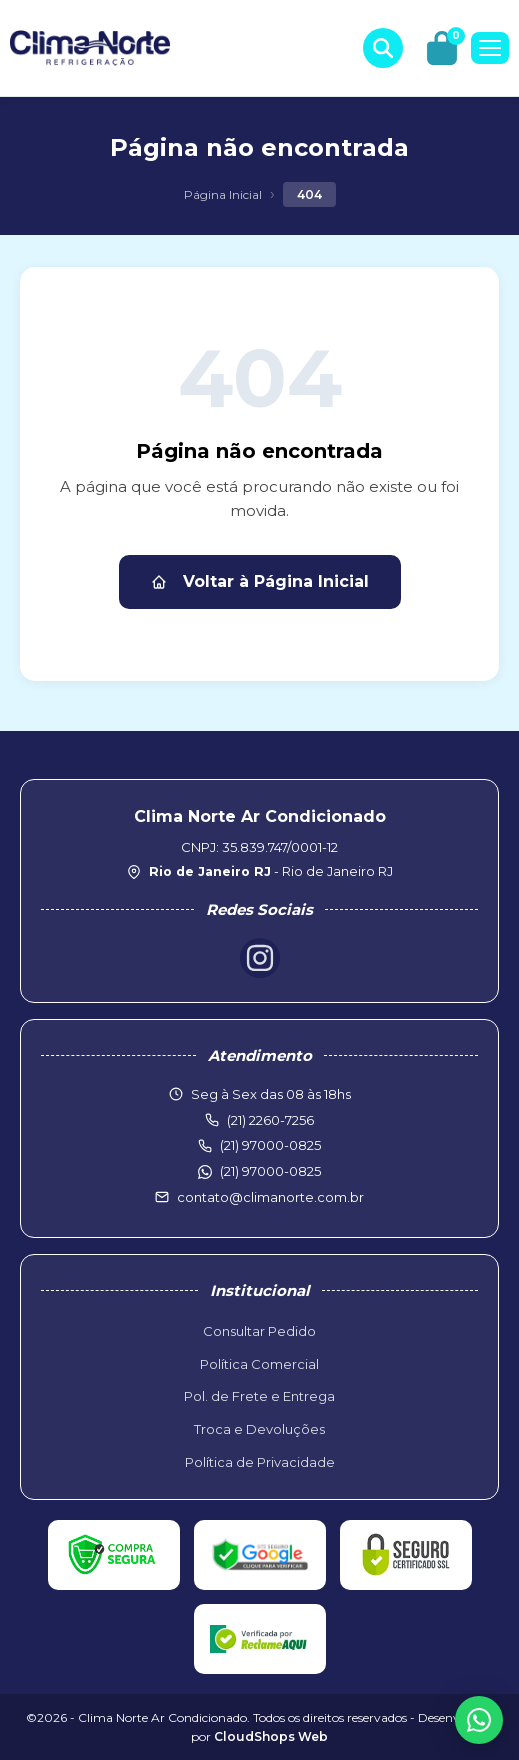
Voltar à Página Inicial (260, 581)
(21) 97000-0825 (270, 1171)
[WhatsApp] (479, 1720)
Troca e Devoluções (259, 1429)
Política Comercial (259, 1364)
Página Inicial (223, 194)
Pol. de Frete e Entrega (259, 1396)
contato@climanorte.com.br (270, 1197)
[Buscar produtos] (383, 48)
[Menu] (490, 48)
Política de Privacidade (260, 1462)
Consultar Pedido (259, 1331)
